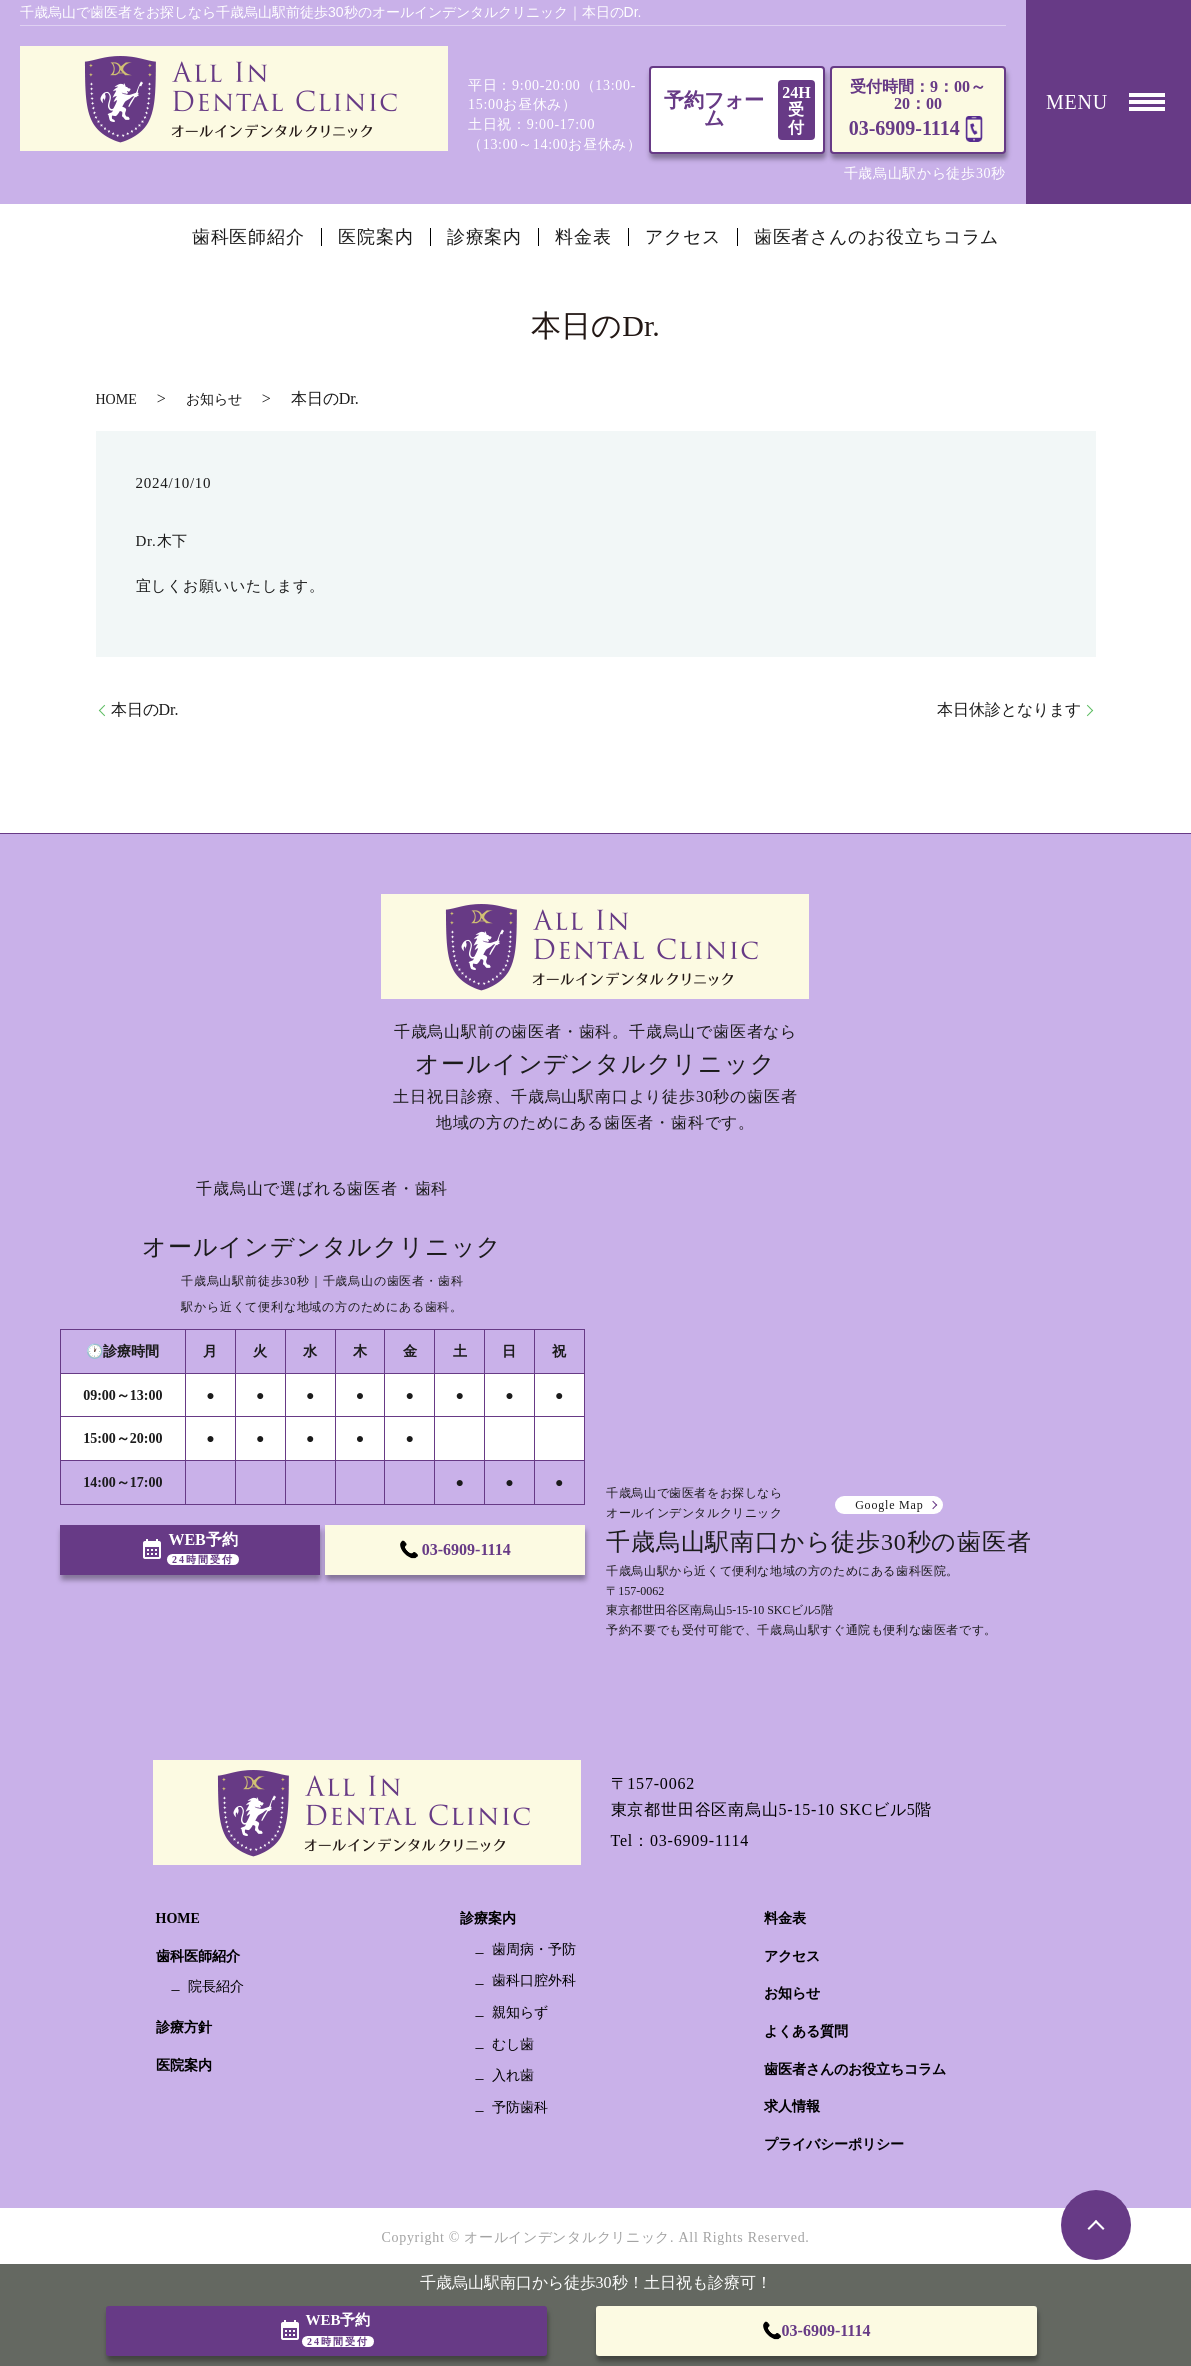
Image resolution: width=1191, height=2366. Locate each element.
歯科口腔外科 (534, 1980)
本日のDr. (145, 709)
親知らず (520, 2012)
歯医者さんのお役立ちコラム (877, 237)
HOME (116, 399)
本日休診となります (1009, 709)
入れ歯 (513, 2075)
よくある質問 (806, 2031)
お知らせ (214, 399)
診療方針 (184, 2027)
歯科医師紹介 (248, 237)
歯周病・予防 (534, 1949)
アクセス (683, 237)
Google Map (889, 1505)
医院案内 (376, 237)
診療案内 (485, 237)
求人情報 (792, 2106)
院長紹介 (216, 1986)
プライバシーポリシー (834, 2144)
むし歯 (513, 2044)
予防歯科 (520, 2107)
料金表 (583, 237)
